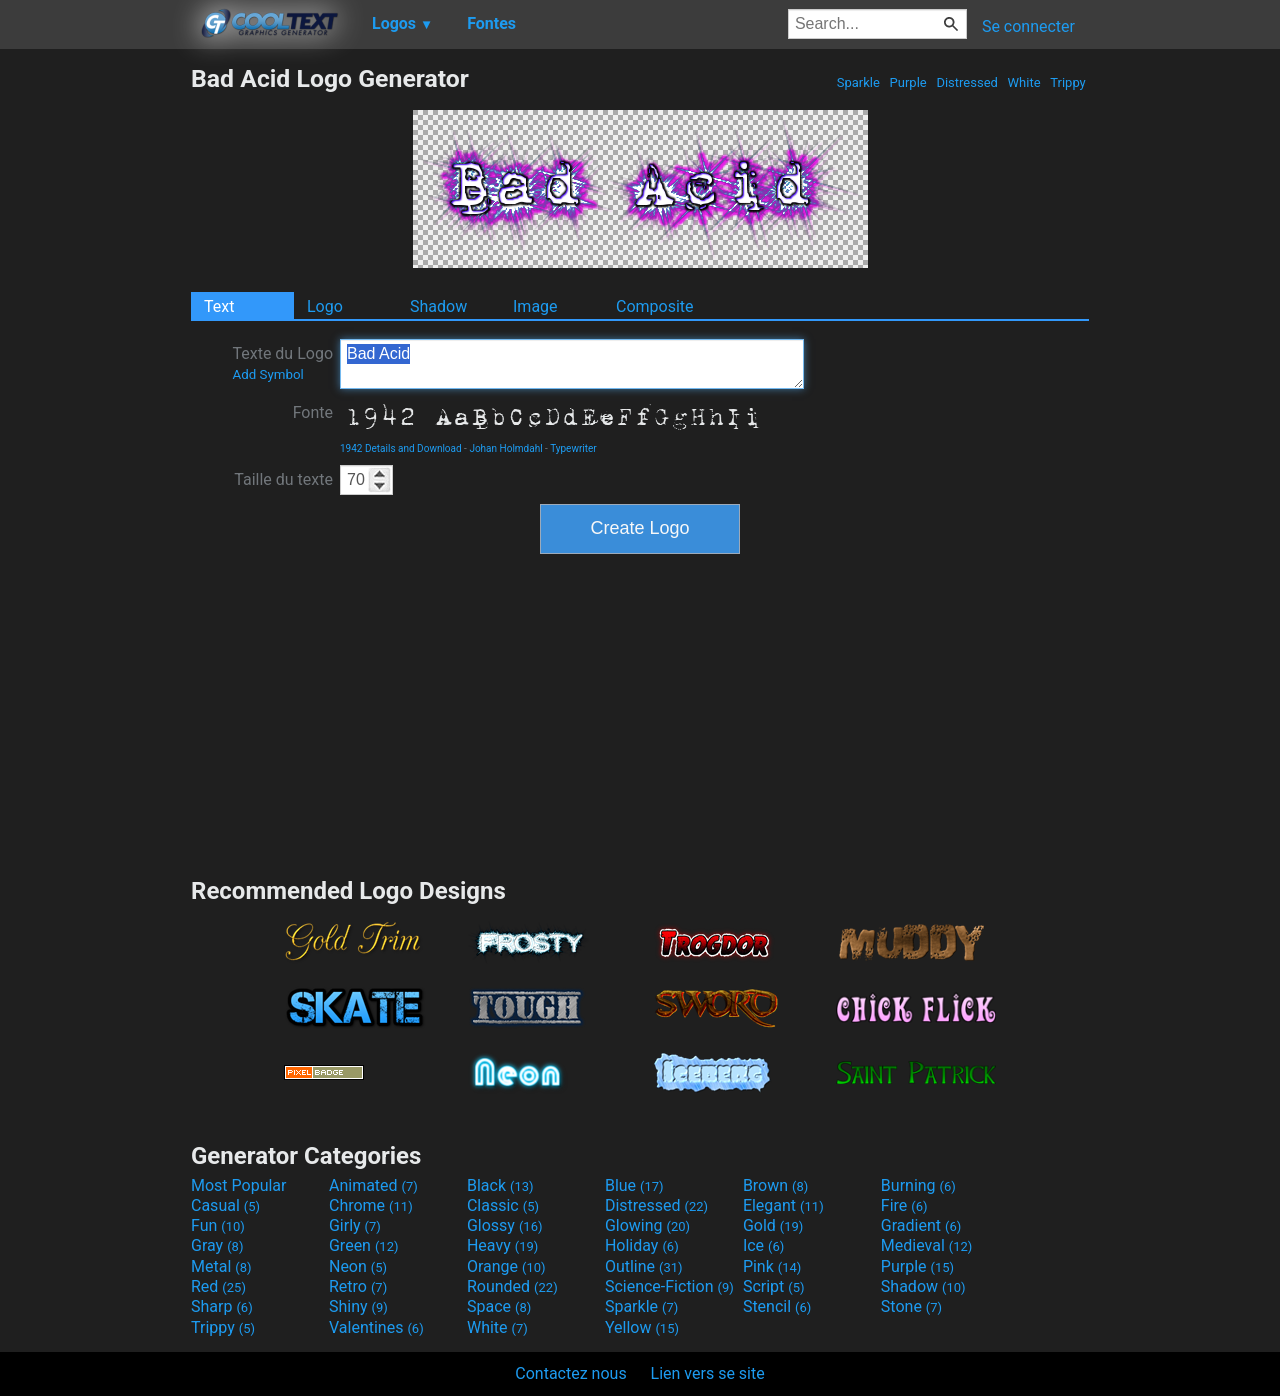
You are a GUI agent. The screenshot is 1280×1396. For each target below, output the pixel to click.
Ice (763, 1245)
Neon (358, 1266)
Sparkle (859, 82)
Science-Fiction (669, 1286)
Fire (904, 1205)
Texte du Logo (282, 363)
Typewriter (573, 448)
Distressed (967, 82)
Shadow (438, 306)
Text (219, 306)
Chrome (371, 1205)
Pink (772, 1266)
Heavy (502, 1245)
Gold (773, 1225)
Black (500, 1185)
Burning (918, 1185)
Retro (358, 1286)
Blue (634, 1185)
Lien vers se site (708, 1373)
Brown (775, 1185)
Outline (644, 1266)
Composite (655, 306)
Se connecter (1028, 26)
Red (218, 1286)
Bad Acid (572, 364)
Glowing (647, 1225)
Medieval (927, 1245)
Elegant (783, 1205)
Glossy (505, 1225)
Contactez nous (570, 1373)
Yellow (642, 1327)
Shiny (358, 1306)
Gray (217, 1245)
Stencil (777, 1306)
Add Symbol (267, 374)
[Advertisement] (95, 364)
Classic (503, 1205)
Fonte (313, 412)
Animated (373, 1185)
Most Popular (239, 1185)
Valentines (376, 1327)
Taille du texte (283, 479)
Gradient (921, 1225)
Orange (506, 1266)
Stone (911, 1306)
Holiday (642, 1245)
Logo (325, 306)
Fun (218, 1225)
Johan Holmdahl (505, 448)
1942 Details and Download (401, 448)
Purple (908, 82)
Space (499, 1306)
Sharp (222, 1306)
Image (535, 306)
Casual (225, 1205)
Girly (355, 1225)
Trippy (1068, 82)
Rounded (512, 1286)
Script (774, 1286)
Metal (221, 1266)
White (1023, 82)
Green (364, 1245)
